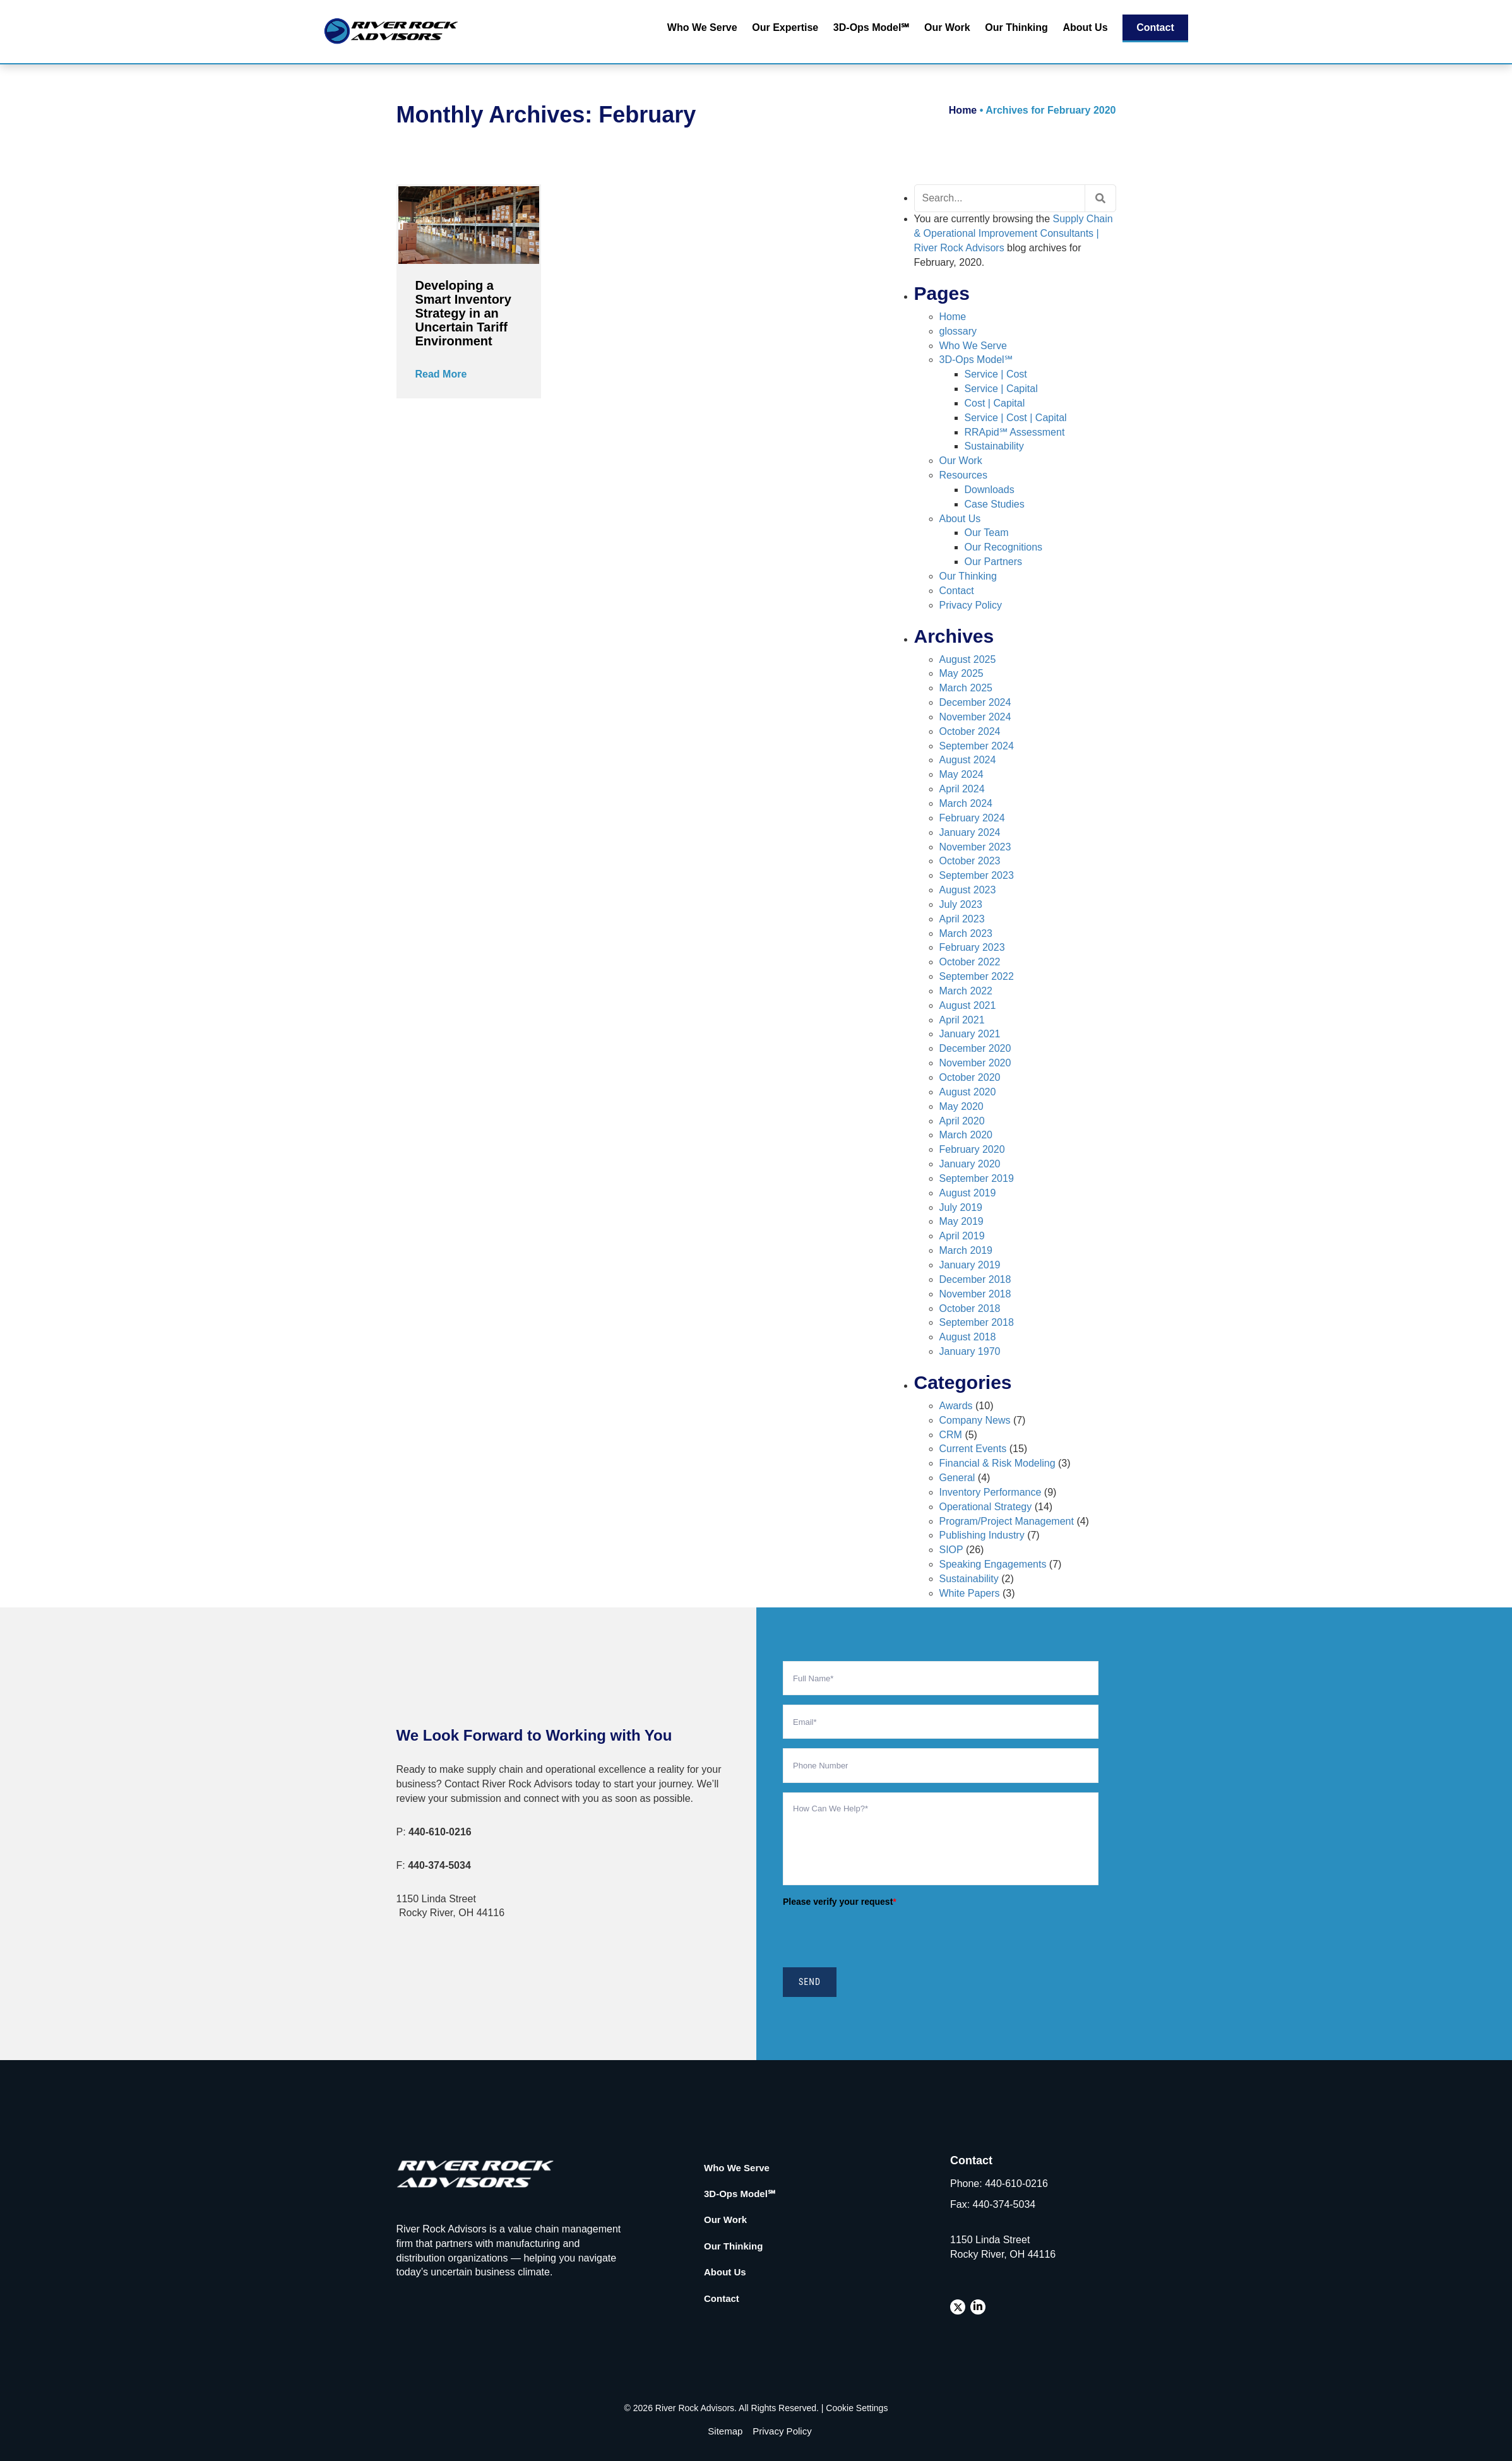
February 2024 (972, 818)
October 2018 (970, 1308)
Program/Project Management (1006, 1521)
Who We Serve (702, 27)
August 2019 (967, 1193)
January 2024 (970, 832)
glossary (958, 331)
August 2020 (967, 1092)
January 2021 (970, 1033)
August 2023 (967, 890)
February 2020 (972, 1149)
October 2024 (970, 731)
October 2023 (970, 860)
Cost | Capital (995, 403)
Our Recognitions (1004, 547)
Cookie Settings (857, 2408)
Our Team (987, 532)
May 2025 (961, 673)
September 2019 (976, 1178)
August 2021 (967, 1005)
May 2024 (961, 774)
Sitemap (725, 2431)
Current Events (973, 1448)
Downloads (990, 489)
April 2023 (962, 919)
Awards (956, 1405)
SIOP (951, 1549)
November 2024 (975, 717)
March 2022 (966, 991)
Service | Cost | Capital (1016, 417)
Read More (441, 374)
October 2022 (970, 961)
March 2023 (966, 933)
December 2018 (975, 1279)
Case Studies (995, 504)
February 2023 (972, 947)
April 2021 (962, 1020)
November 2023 (975, 847)
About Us (1085, 27)
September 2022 (976, 976)
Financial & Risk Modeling (997, 1463)
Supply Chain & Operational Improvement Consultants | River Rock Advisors (1013, 233)
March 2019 (966, 1250)
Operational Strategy (985, 1506)
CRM (950, 1434)
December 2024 (975, 702)
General (957, 1477)
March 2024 (966, 803)
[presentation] (879, 1936)
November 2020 (975, 1063)
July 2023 (961, 904)
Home (963, 110)
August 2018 (967, 1337)
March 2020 (966, 1134)
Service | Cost (996, 374)
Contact (1155, 27)
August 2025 (967, 659)
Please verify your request (839, 1902)
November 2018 (975, 1294)
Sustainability (994, 446)
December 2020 (975, 1048)
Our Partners (994, 561)
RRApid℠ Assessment (1015, 432)
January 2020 (970, 1164)
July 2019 (961, 1207)
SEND (810, 1982)
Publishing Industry (982, 1535)
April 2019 (962, 1235)
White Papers (969, 1593)
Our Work (947, 27)
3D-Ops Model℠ (871, 27)
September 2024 (976, 746)
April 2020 (962, 1121)
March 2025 (966, 687)
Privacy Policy (971, 605)
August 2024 (967, 759)
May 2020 (961, 1106)
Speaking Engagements (993, 1564)
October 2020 (970, 1077)
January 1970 (970, 1351)
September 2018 (976, 1322)
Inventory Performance (990, 1492)
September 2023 (976, 875)
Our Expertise (785, 27)
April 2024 (962, 789)
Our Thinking (1016, 27)
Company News (975, 1420)
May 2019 (961, 1221)
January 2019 (970, 1265)
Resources (963, 475)
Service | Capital (1001, 388)
